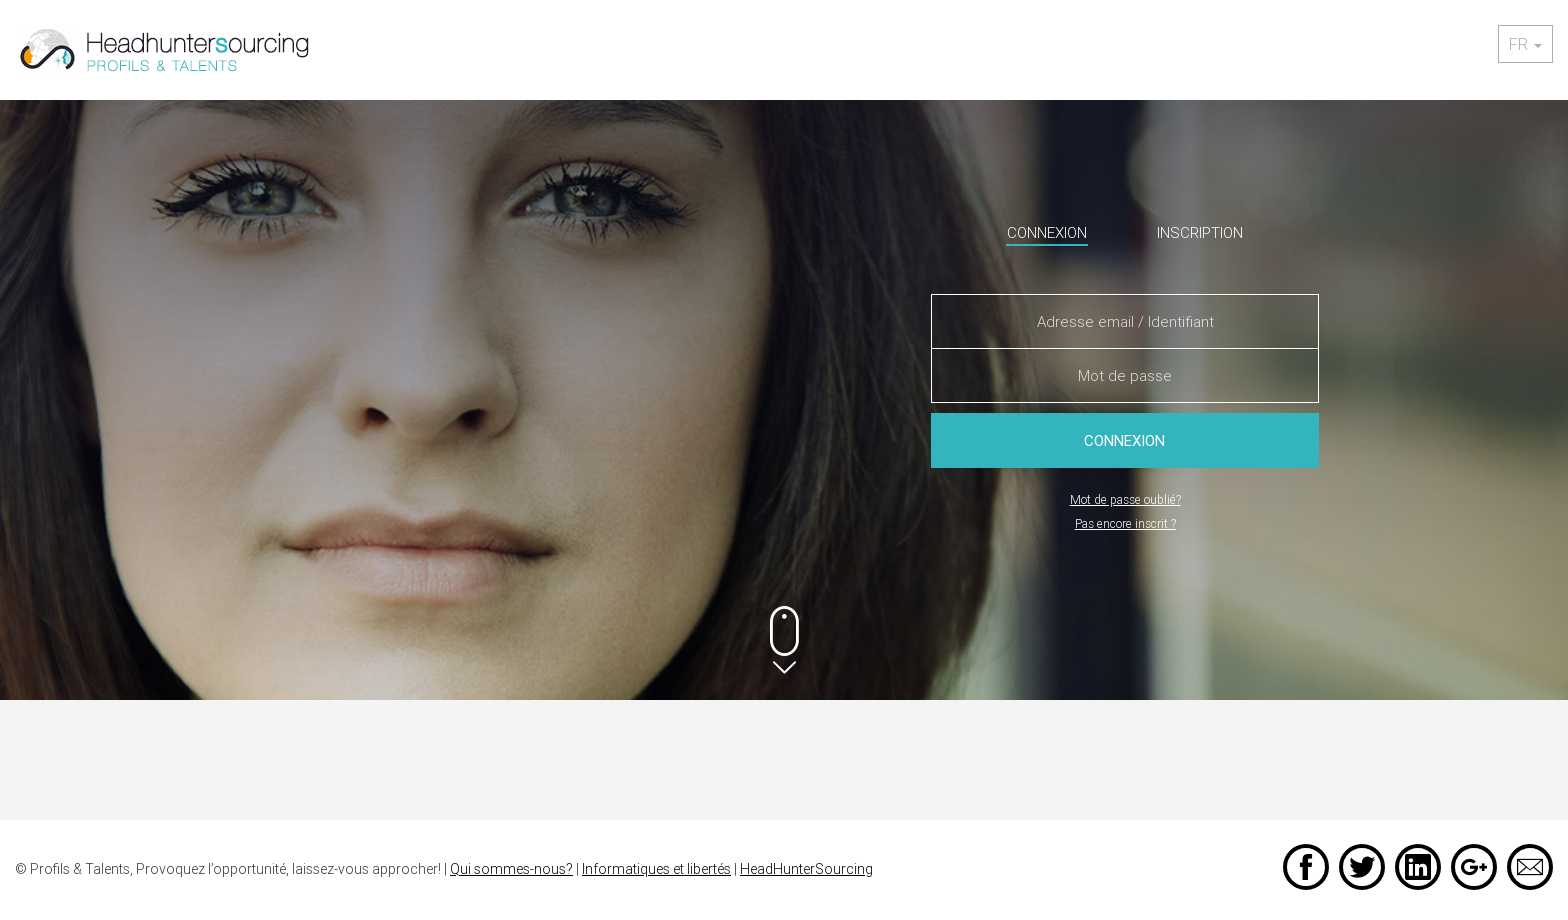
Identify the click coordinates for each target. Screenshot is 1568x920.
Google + (1474, 867)
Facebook (1306, 867)
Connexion (1047, 232)
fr (1525, 44)
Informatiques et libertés (656, 869)
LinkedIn (1418, 867)
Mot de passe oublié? (1125, 499)
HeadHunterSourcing (806, 869)
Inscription (1200, 232)
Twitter (1362, 867)
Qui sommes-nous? (511, 869)
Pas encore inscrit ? (1125, 523)
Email (1530, 867)
